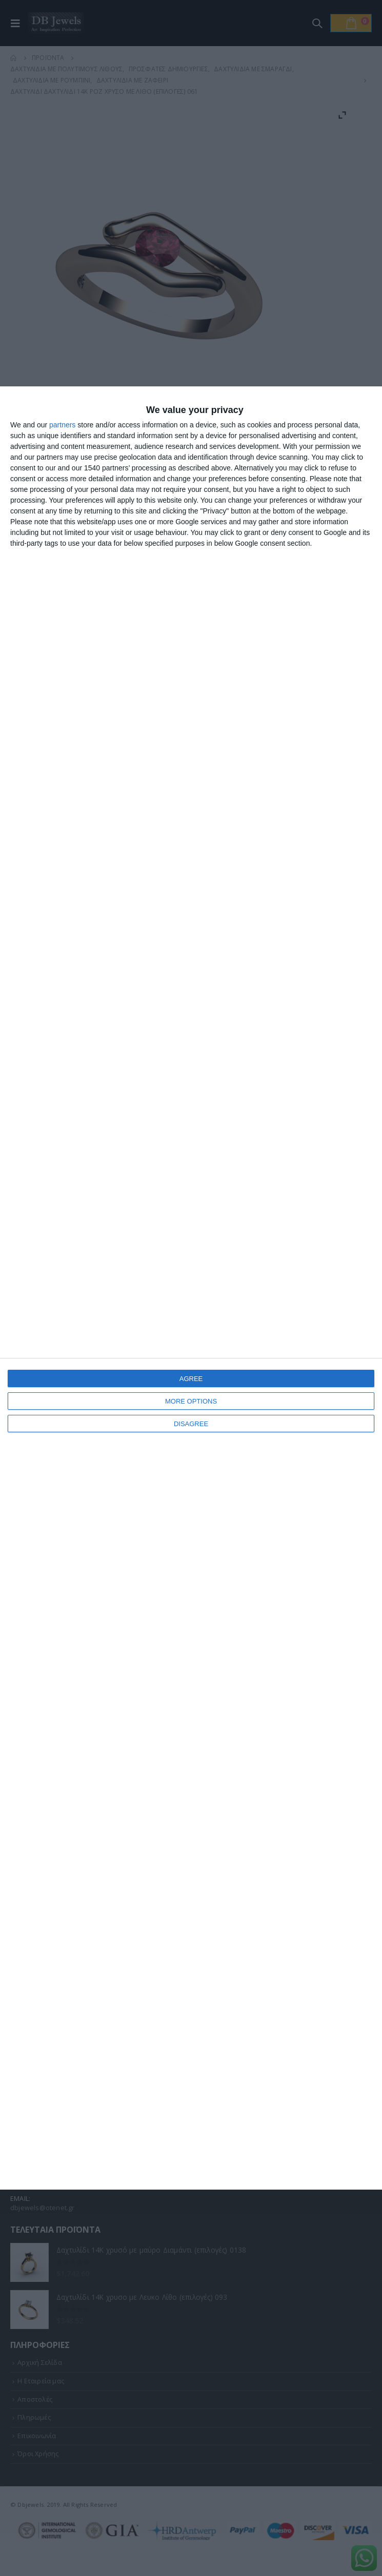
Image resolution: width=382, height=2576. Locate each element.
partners (62, 424)
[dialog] (191, 1288)
